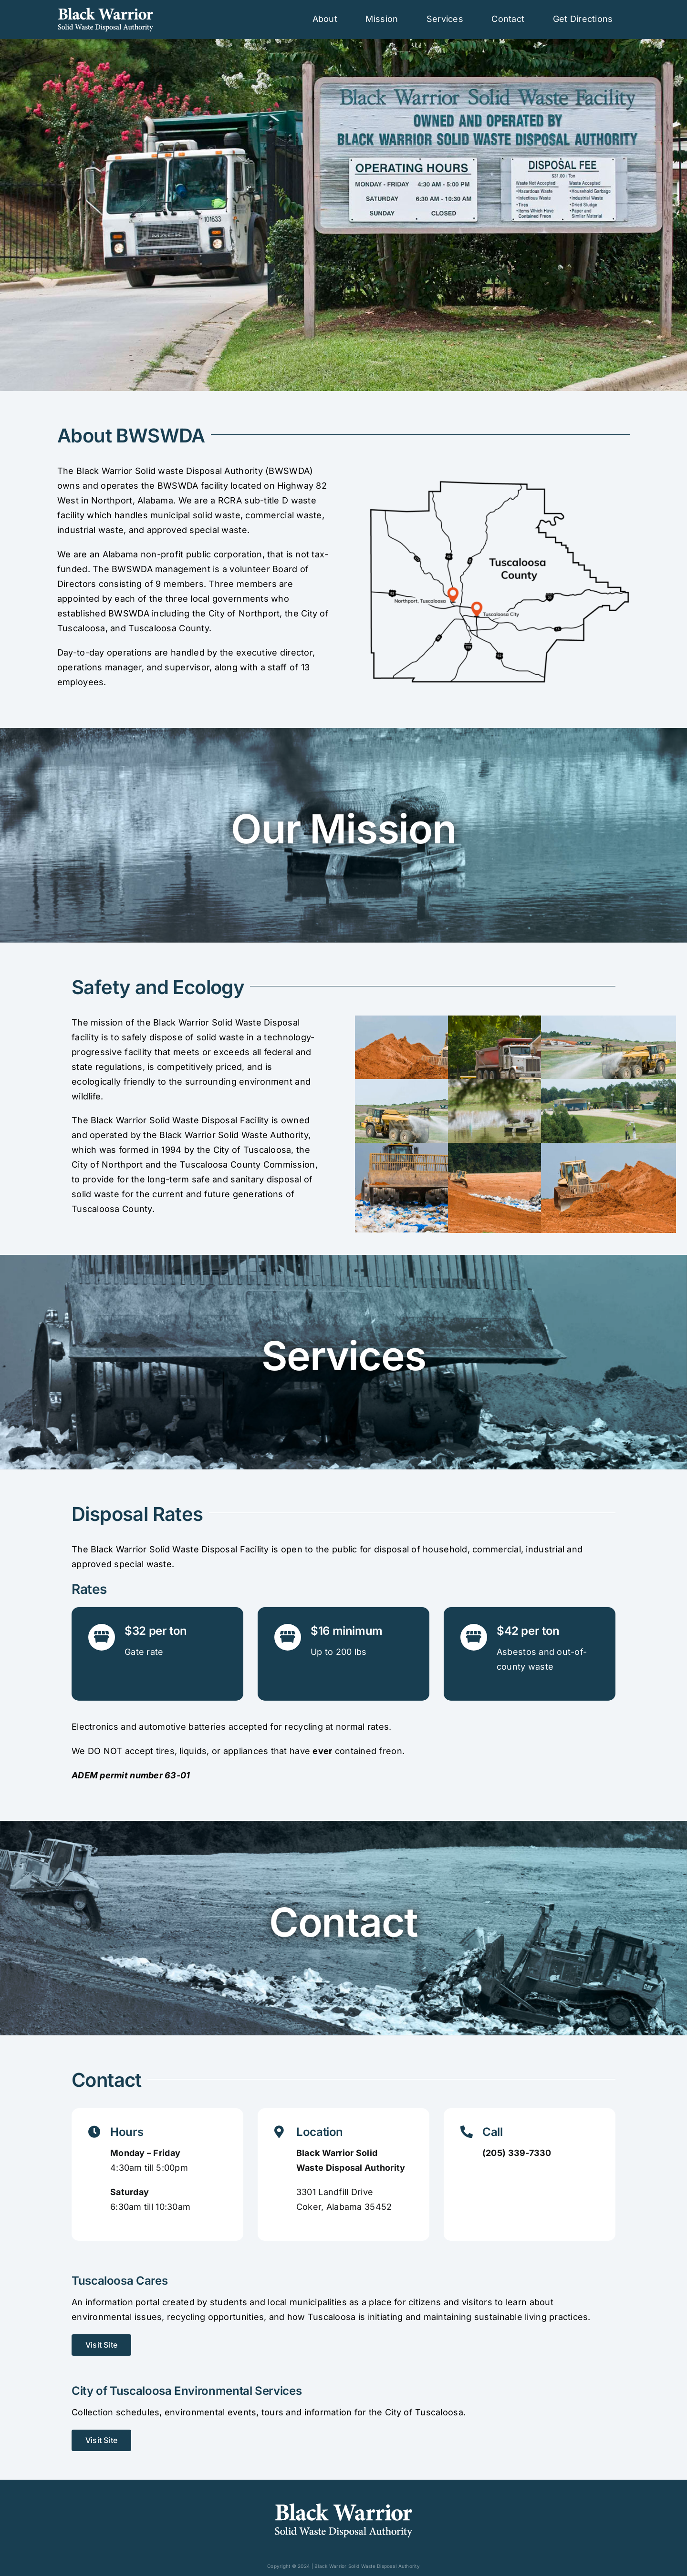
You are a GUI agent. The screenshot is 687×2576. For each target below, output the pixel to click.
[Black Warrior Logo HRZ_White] (105, 11)
